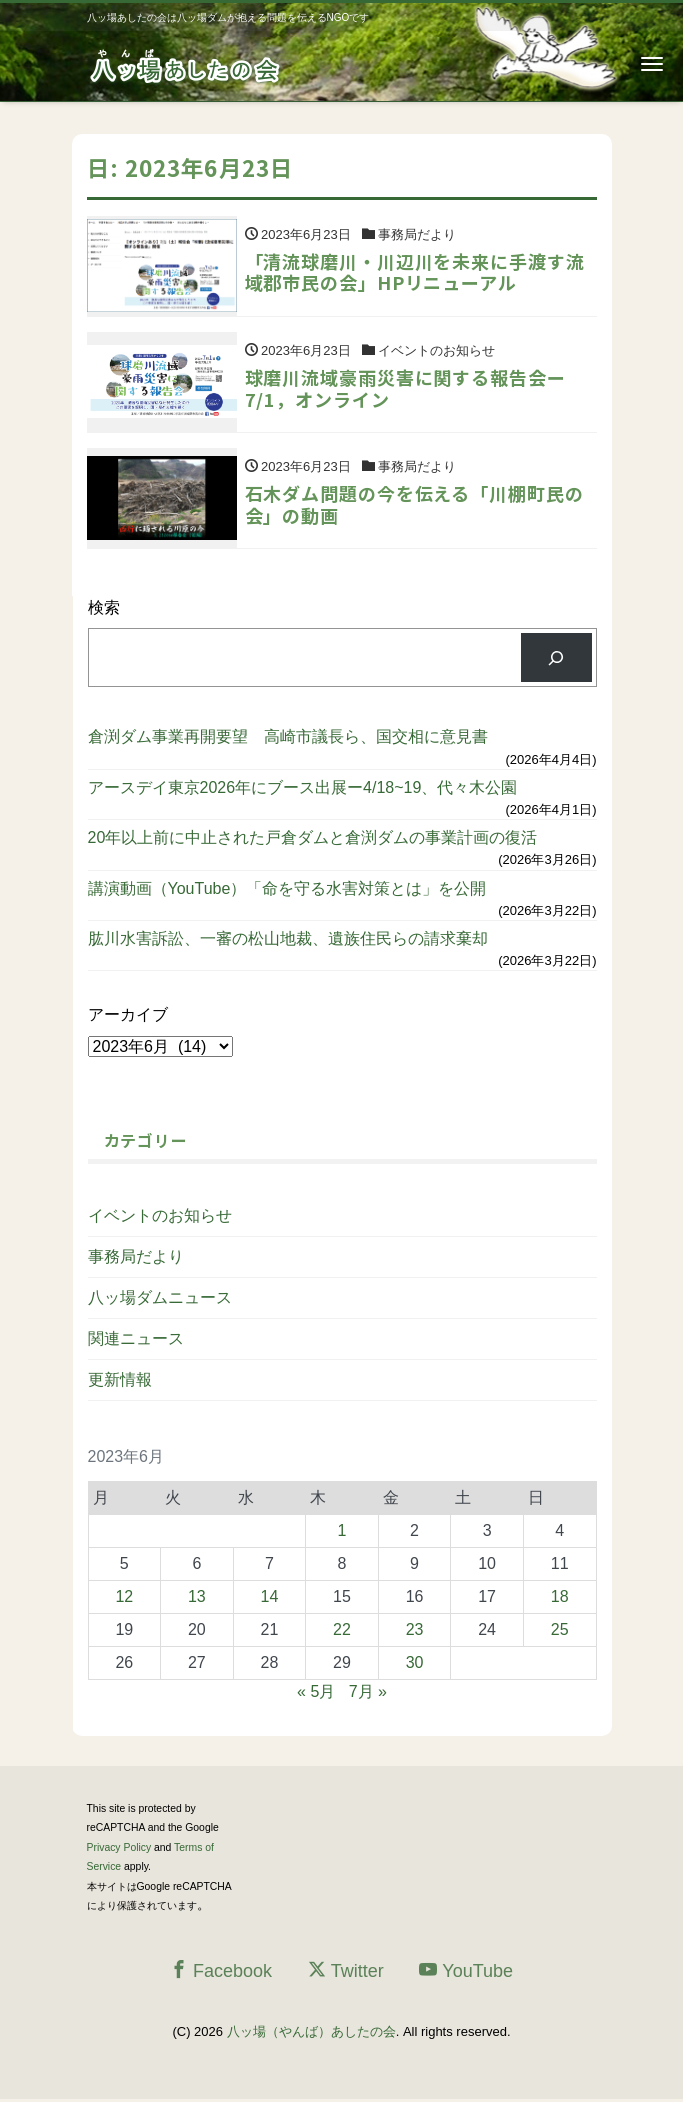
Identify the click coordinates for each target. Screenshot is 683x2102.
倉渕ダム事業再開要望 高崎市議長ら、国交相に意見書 (288, 739)
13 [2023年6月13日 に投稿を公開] (197, 1598)
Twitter (346, 1972)
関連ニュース (136, 1340)
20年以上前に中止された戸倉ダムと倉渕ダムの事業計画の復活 (313, 840)
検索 (104, 610)
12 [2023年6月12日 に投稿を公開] (124, 1598)
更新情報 (120, 1381)
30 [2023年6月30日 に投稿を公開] (415, 1664)
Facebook (221, 1972)
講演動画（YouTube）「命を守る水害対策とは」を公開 (287, 890)
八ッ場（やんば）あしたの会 (311, 2033)
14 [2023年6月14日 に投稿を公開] (270, 1598)
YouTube (466, 1972)
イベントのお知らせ (160, 1217)
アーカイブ (128, 1017)
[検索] (556, 660)
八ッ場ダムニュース (160, 1299)
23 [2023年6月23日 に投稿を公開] (415, 1631)
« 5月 (316, 1693)
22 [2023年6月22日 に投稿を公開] (342, 1631)
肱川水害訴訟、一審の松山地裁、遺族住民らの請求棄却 (288, 940)
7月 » (368, 1693)
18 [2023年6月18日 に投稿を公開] (560, 1598)
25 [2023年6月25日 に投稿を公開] (560, 1631)
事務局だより (136, 1258)
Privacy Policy (119, 1849)
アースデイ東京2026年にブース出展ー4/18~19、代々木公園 (303, 789)
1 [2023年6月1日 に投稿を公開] (342, 1532)
